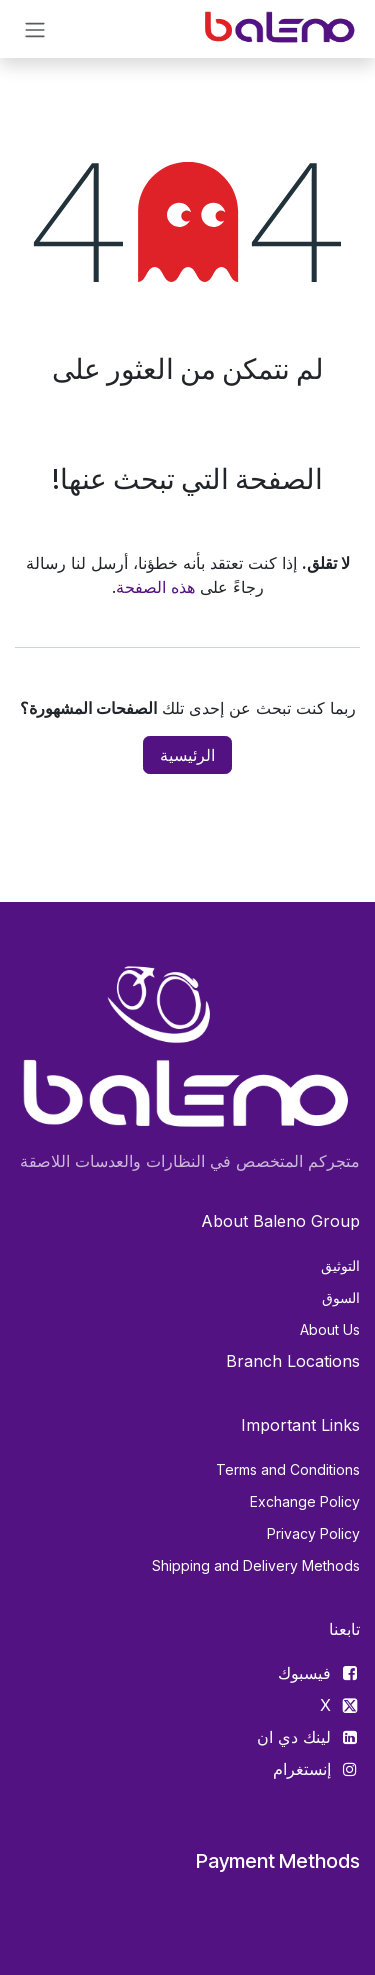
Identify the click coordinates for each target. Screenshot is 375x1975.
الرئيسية (187, 755)
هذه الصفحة (155, 587)
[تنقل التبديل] (35, 29)
